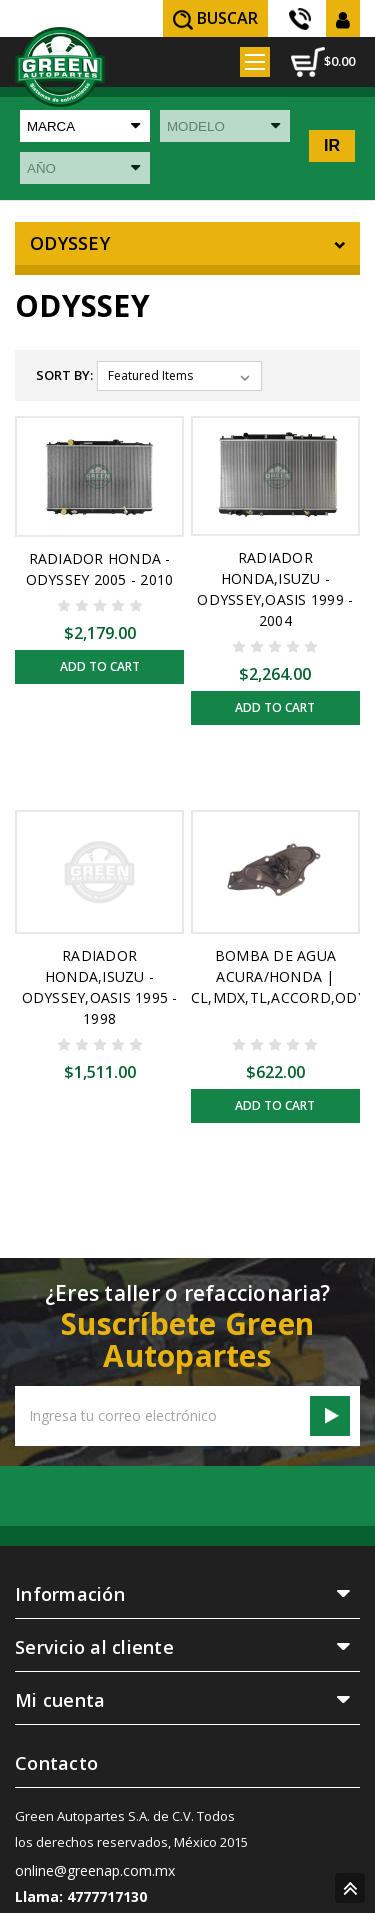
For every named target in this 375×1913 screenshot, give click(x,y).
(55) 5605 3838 (302, 19)
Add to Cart (100, 666)
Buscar (215, 18)
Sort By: (64, 375)
